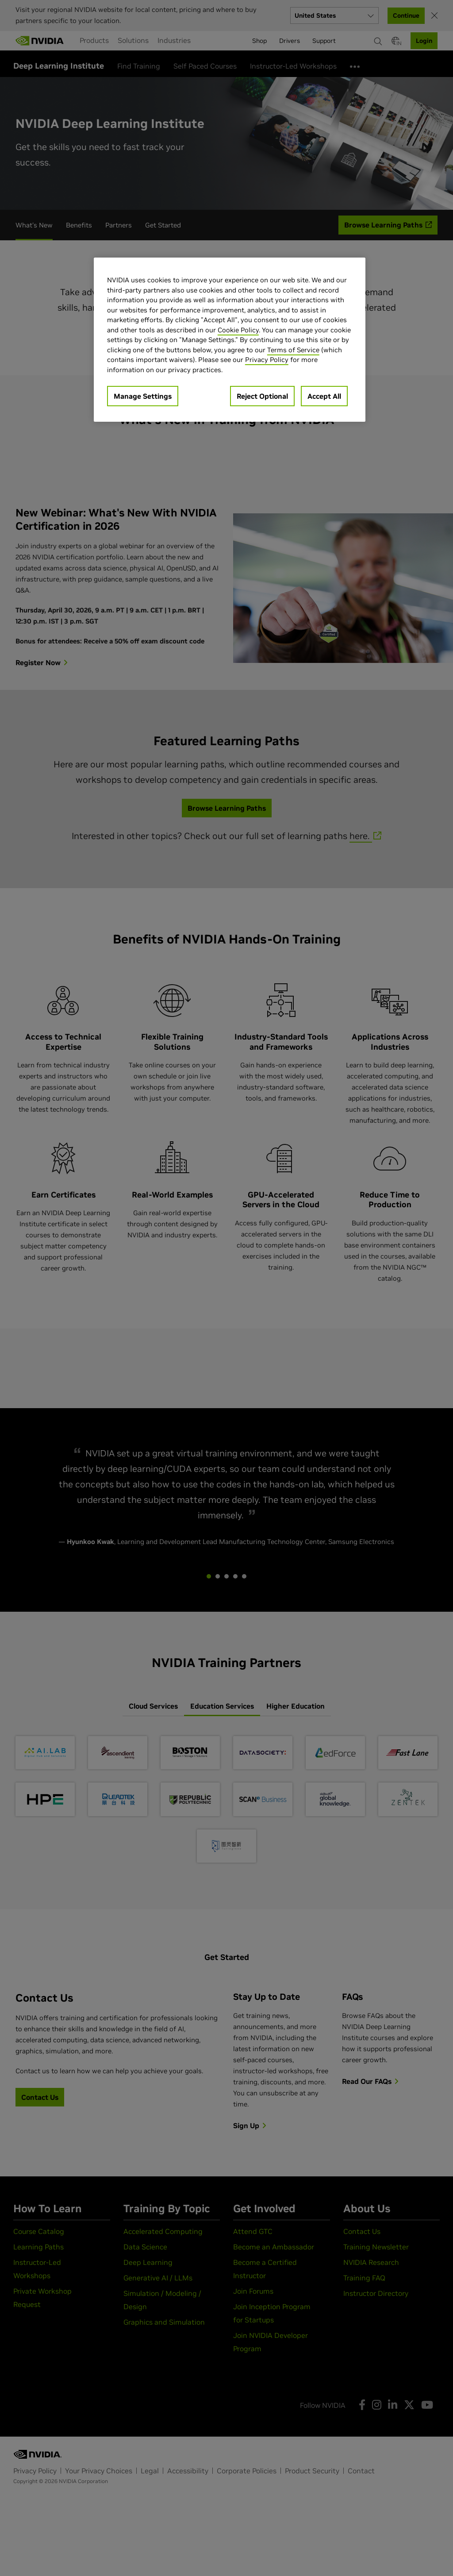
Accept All (324, 396)
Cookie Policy (238, 330)
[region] (229, 340)
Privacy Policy (266, 359)
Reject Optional (262, 396)
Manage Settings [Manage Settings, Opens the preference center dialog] (143, 396)
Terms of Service (293, 350)
